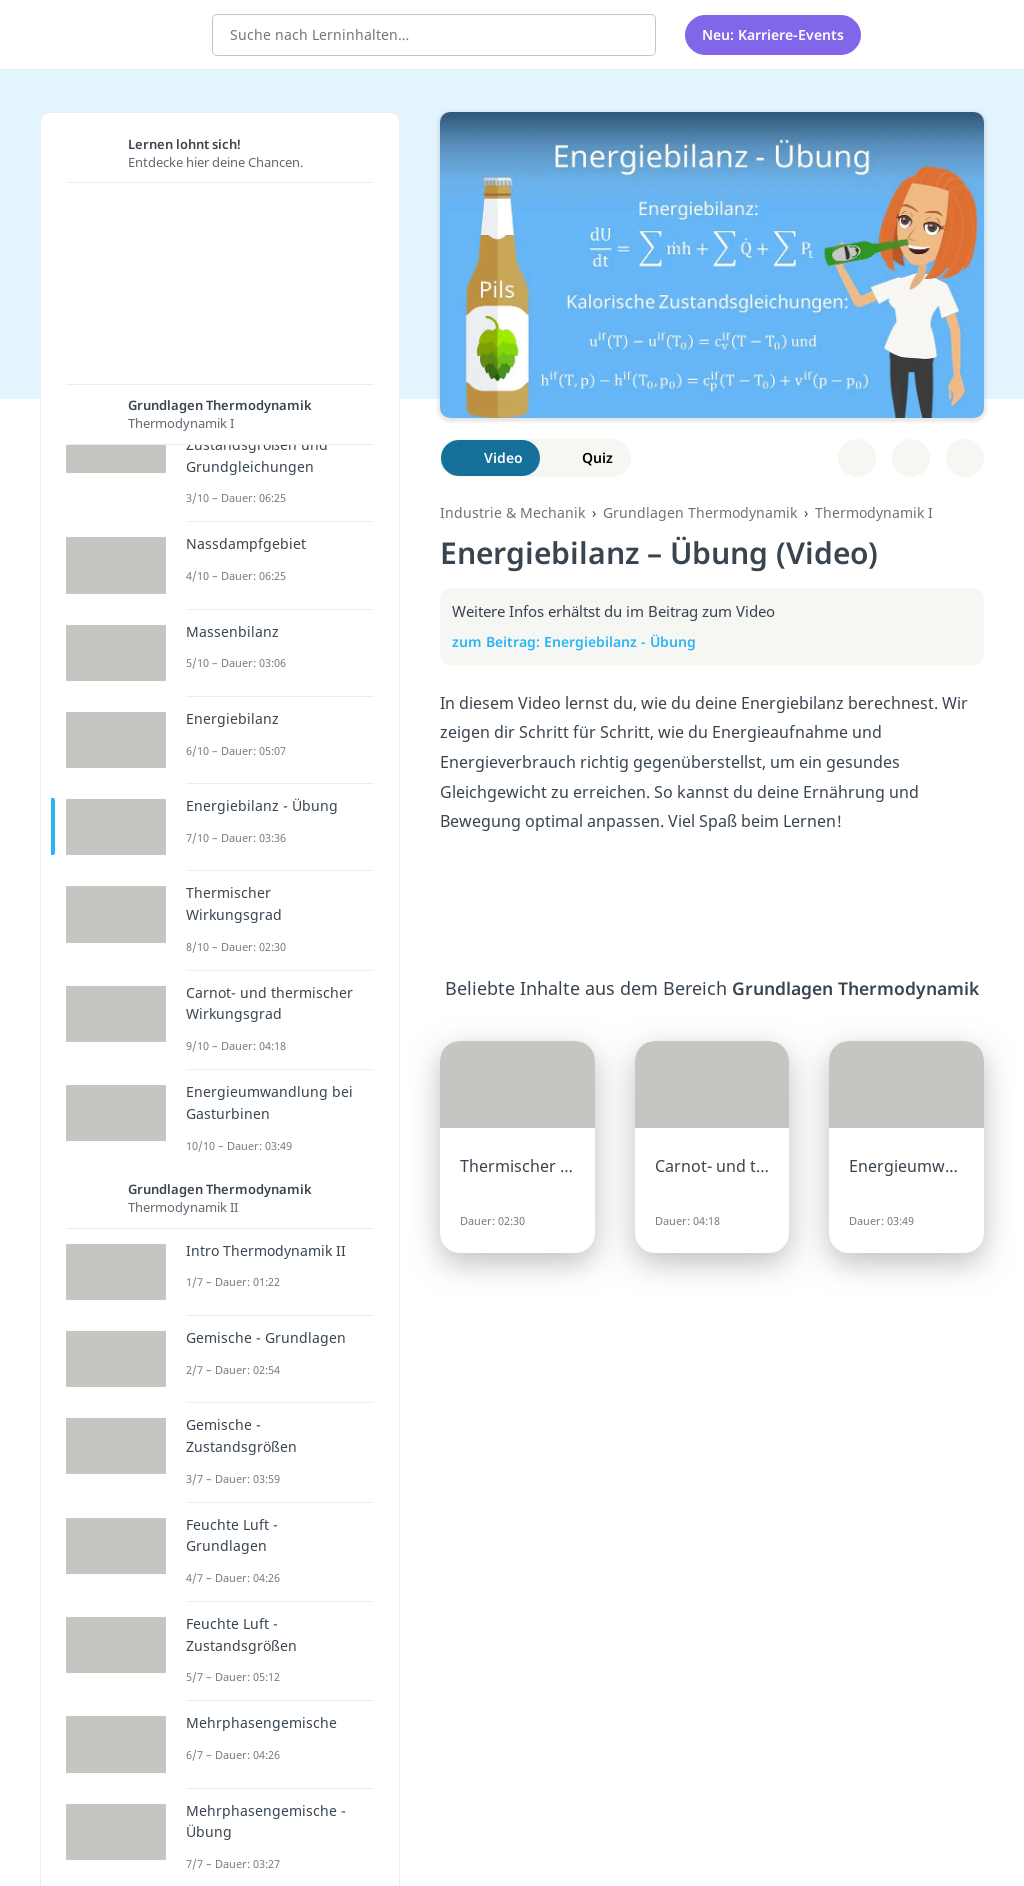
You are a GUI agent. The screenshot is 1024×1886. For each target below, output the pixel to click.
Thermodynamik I (874, 512)
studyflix (133, 33)
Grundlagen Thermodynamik (700, 512)
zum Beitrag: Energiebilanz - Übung (584, 641)
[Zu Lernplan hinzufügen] (857, 458)
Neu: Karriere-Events (773, 34)
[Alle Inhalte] (902, 35)
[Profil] (953, 35)
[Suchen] (630, 35)
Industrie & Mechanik (512, 512)
